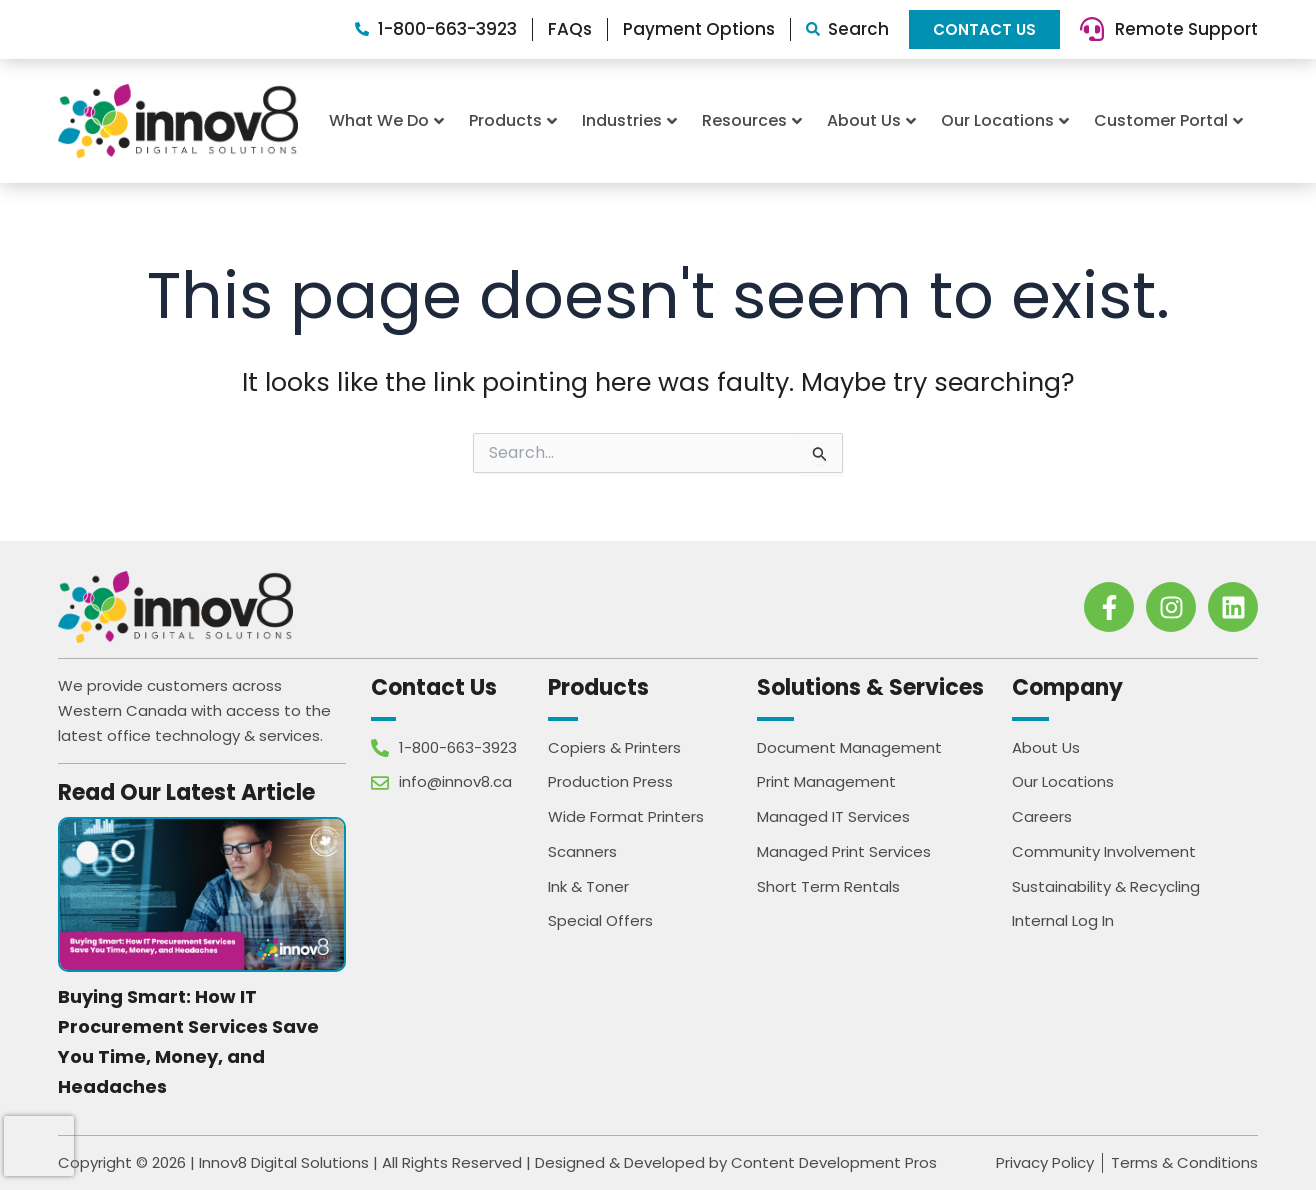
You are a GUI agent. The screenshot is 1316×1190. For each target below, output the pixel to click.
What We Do (386, 120)
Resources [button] (752, 120)
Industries (629, 120)
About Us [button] (871, 120)
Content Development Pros (834, 1162)
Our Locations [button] (1005, 120)
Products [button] (513, 120)
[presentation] (39, 1146)
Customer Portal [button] (1168, 120)
